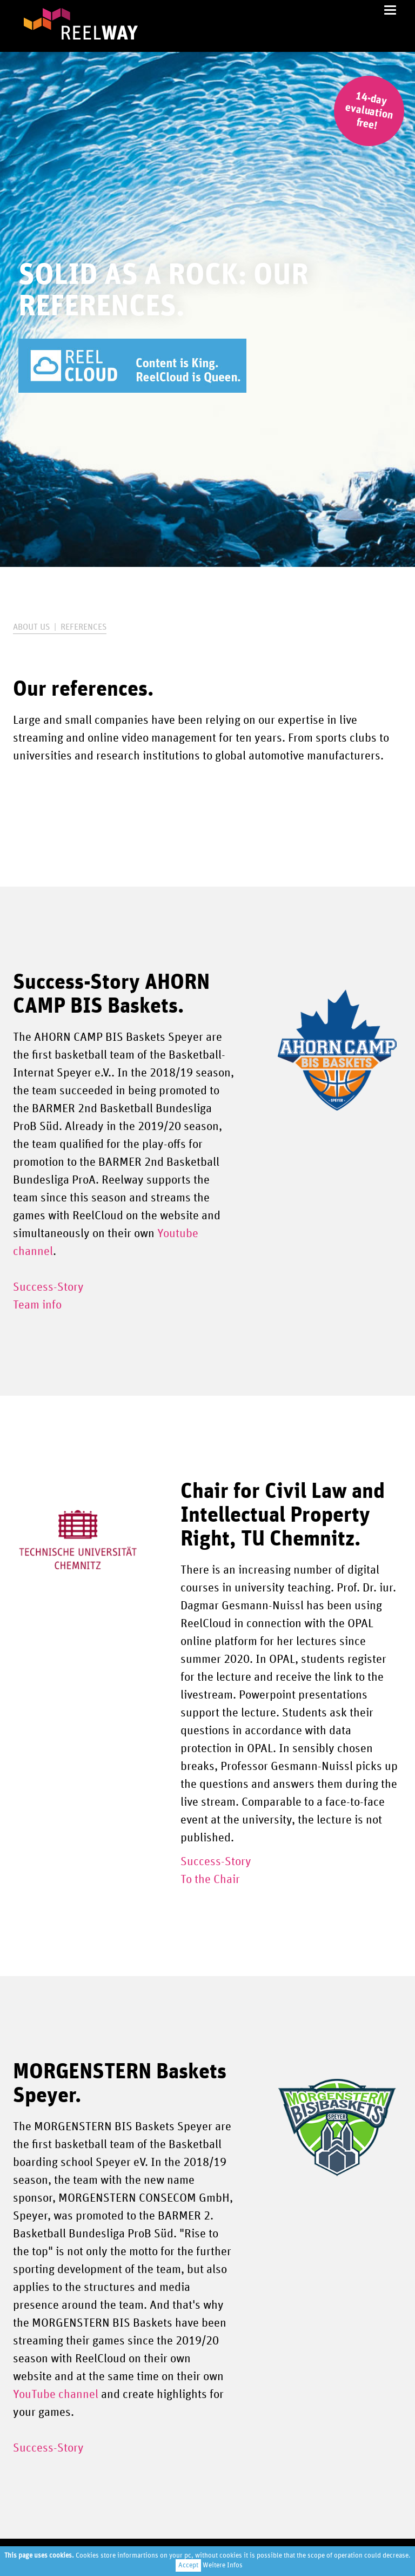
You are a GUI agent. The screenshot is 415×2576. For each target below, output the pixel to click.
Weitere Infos (223, 2565)
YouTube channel (55, 2395)
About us (31, 627)
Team (26, 1305)
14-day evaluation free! (368, 110)
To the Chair (210, 1880)
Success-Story (48, 1287)
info (50, 1305)
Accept (188, 2565)
